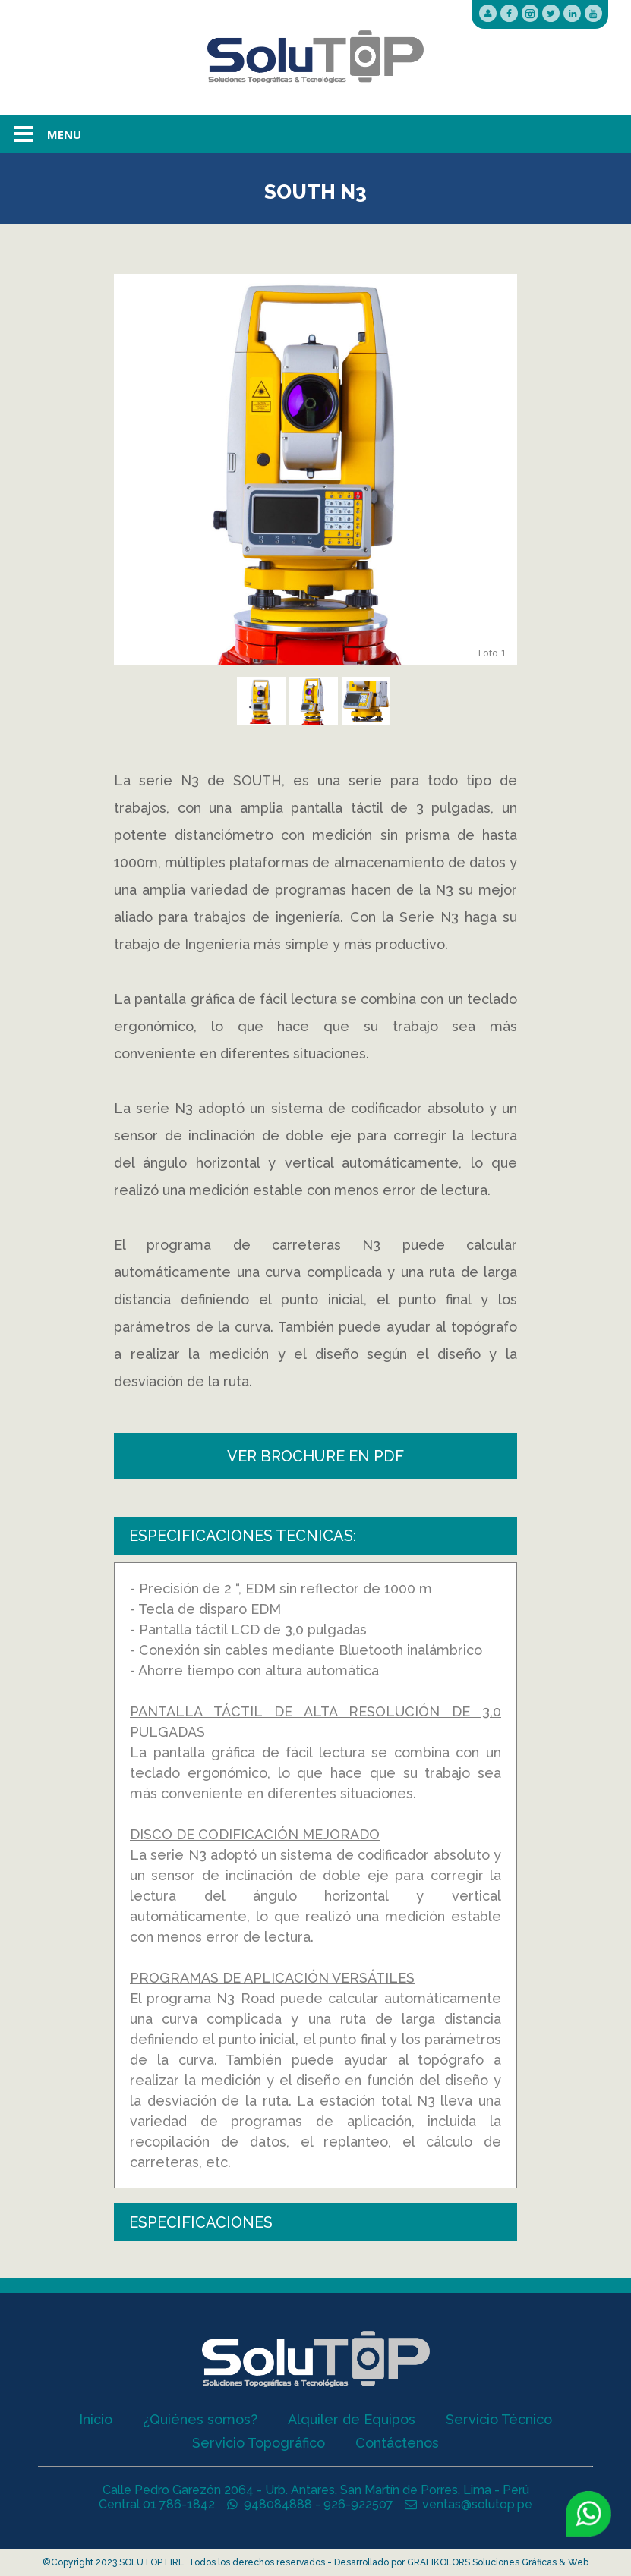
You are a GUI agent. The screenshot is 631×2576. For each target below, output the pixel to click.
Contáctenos (397, 2443)
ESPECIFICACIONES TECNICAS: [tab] (242, 1536)
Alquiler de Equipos (351, 2419)
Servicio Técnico (499, 2419)
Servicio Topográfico (258, 2443)
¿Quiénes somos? (200, 2419)
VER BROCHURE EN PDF (315, 1456)
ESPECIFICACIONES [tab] (201, 2222)
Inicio (95, 2419)
